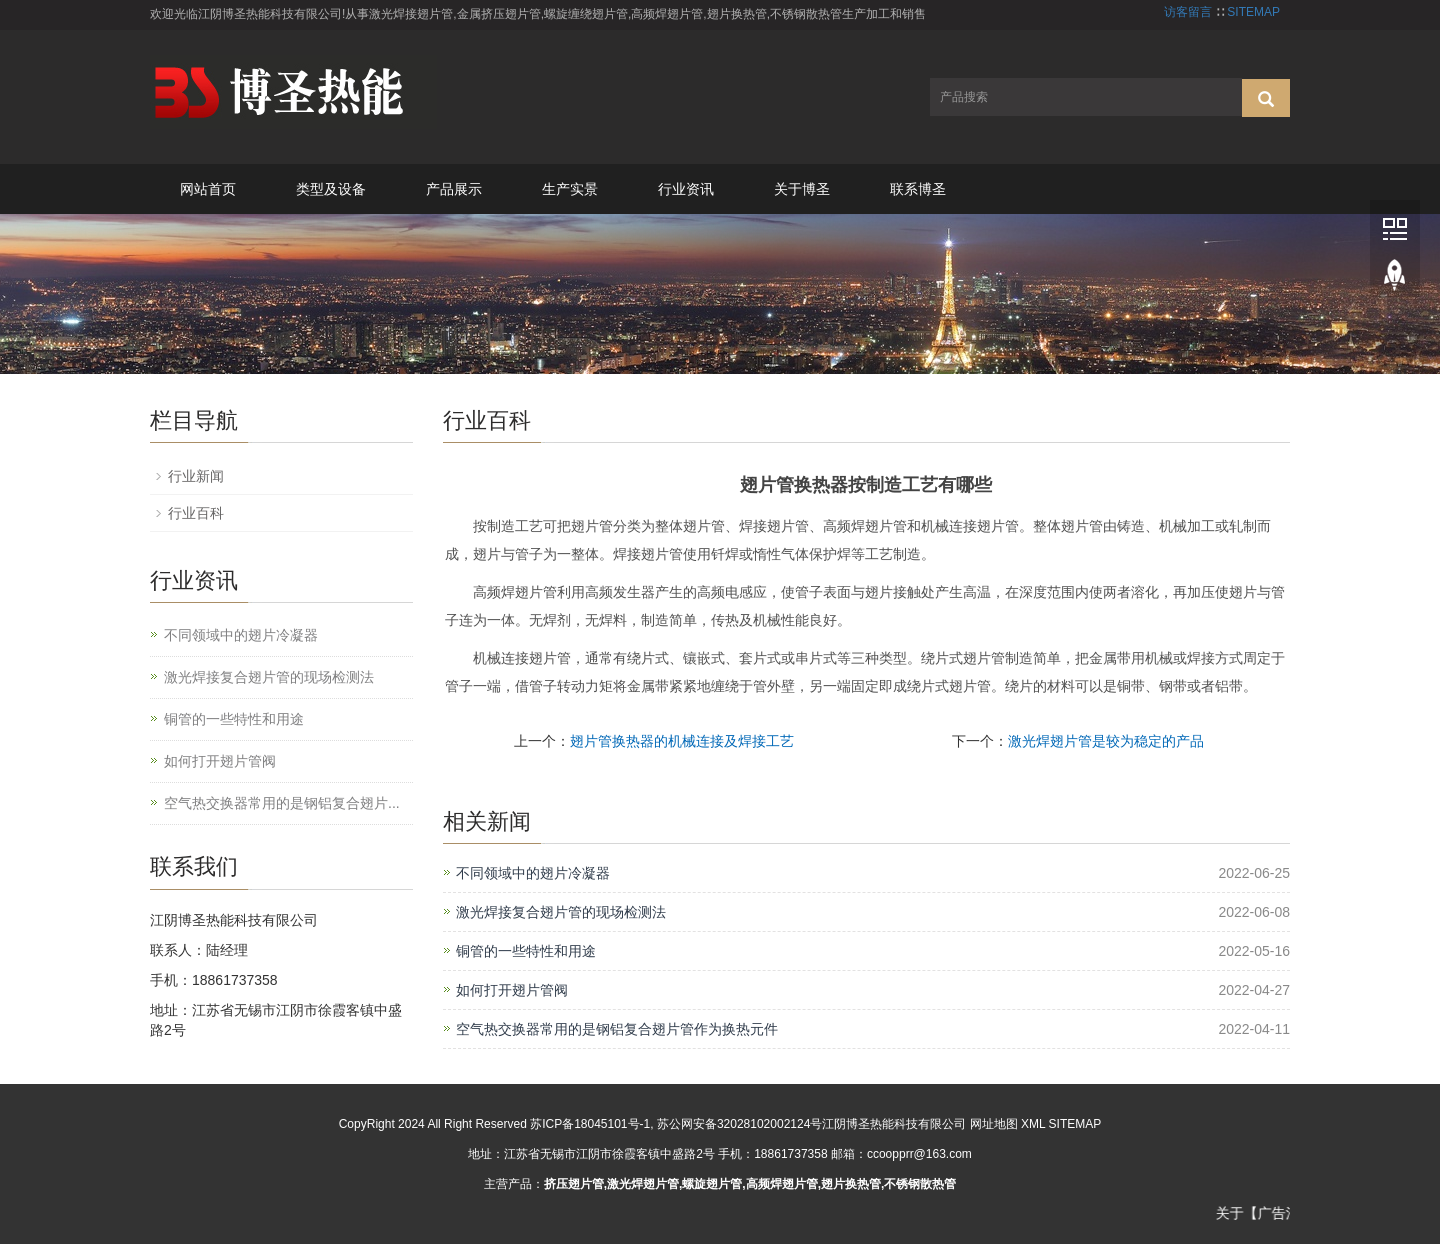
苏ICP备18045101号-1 (590, 1124)
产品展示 (454, 189)
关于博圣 (802, 189)
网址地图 (994, 1124)
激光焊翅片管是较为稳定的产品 (1106, 741)
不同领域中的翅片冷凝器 (533, 873)
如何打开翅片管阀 (512, 990)
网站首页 (208, 189)
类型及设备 (331, 189)
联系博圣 (918, 189)
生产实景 (570, 189)
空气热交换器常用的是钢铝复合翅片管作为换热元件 (617, 1029)
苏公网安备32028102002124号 (739, 1124)
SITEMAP (1253, 12)
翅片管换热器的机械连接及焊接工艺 (682, 741)
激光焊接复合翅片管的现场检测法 (561, 912)
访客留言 (1188, 12)
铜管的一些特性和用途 (526, 951)
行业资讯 (686, 189)
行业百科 (196, 513)
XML (1033, 1124)
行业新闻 (196, 476)
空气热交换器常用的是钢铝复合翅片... (282, 803)
